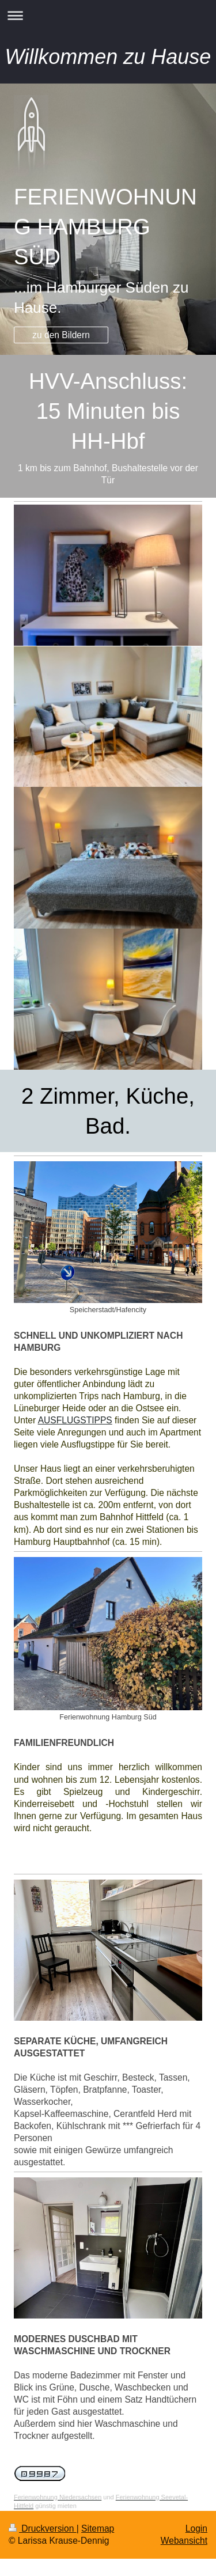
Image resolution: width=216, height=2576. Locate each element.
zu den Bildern (61, 335)
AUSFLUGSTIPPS (75, 1420)
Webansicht (184, 2540)
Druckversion (43, 2528)
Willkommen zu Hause (108, 57)
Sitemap (97, 2528)
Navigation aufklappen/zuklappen (108, 15)
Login (196, 2528)
